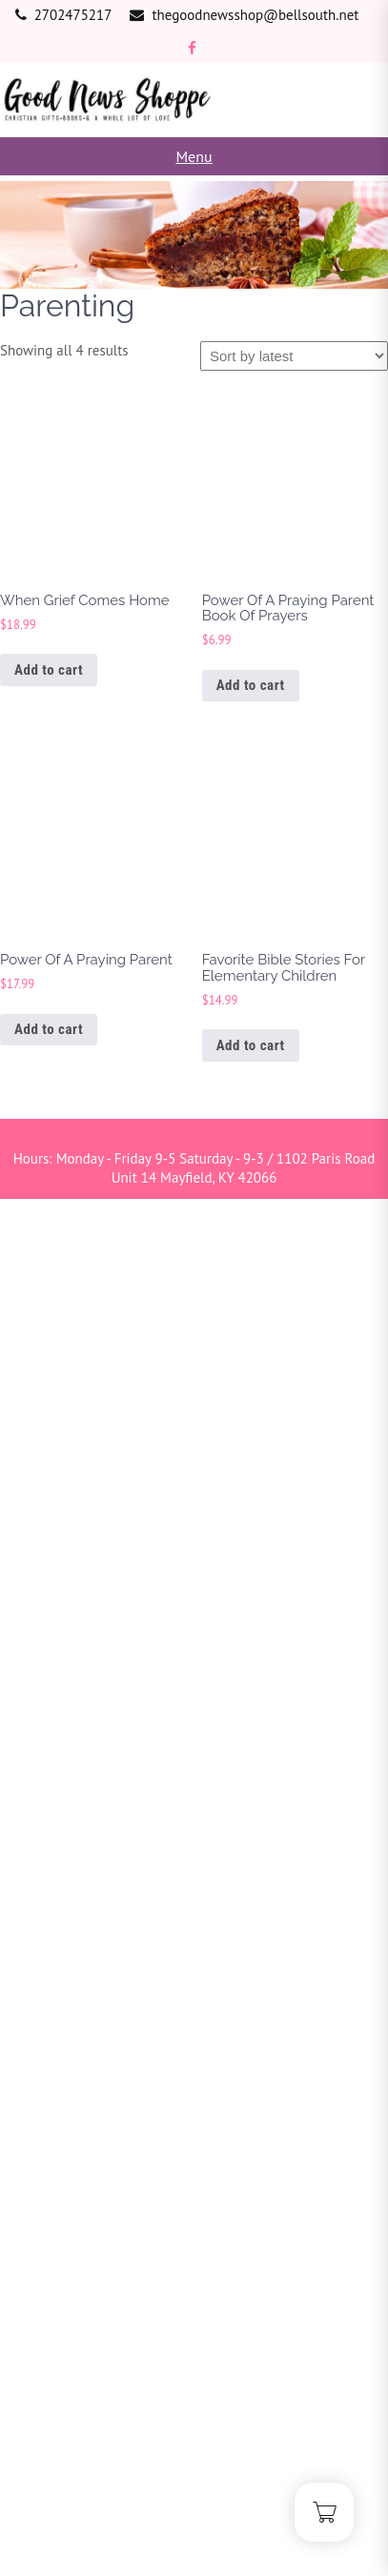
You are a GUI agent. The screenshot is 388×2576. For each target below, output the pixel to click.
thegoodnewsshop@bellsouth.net (255, 15)
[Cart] (324, 2512)
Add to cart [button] (48, 670)
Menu (193, 156)
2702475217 (73, 15)
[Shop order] (294, 356)
